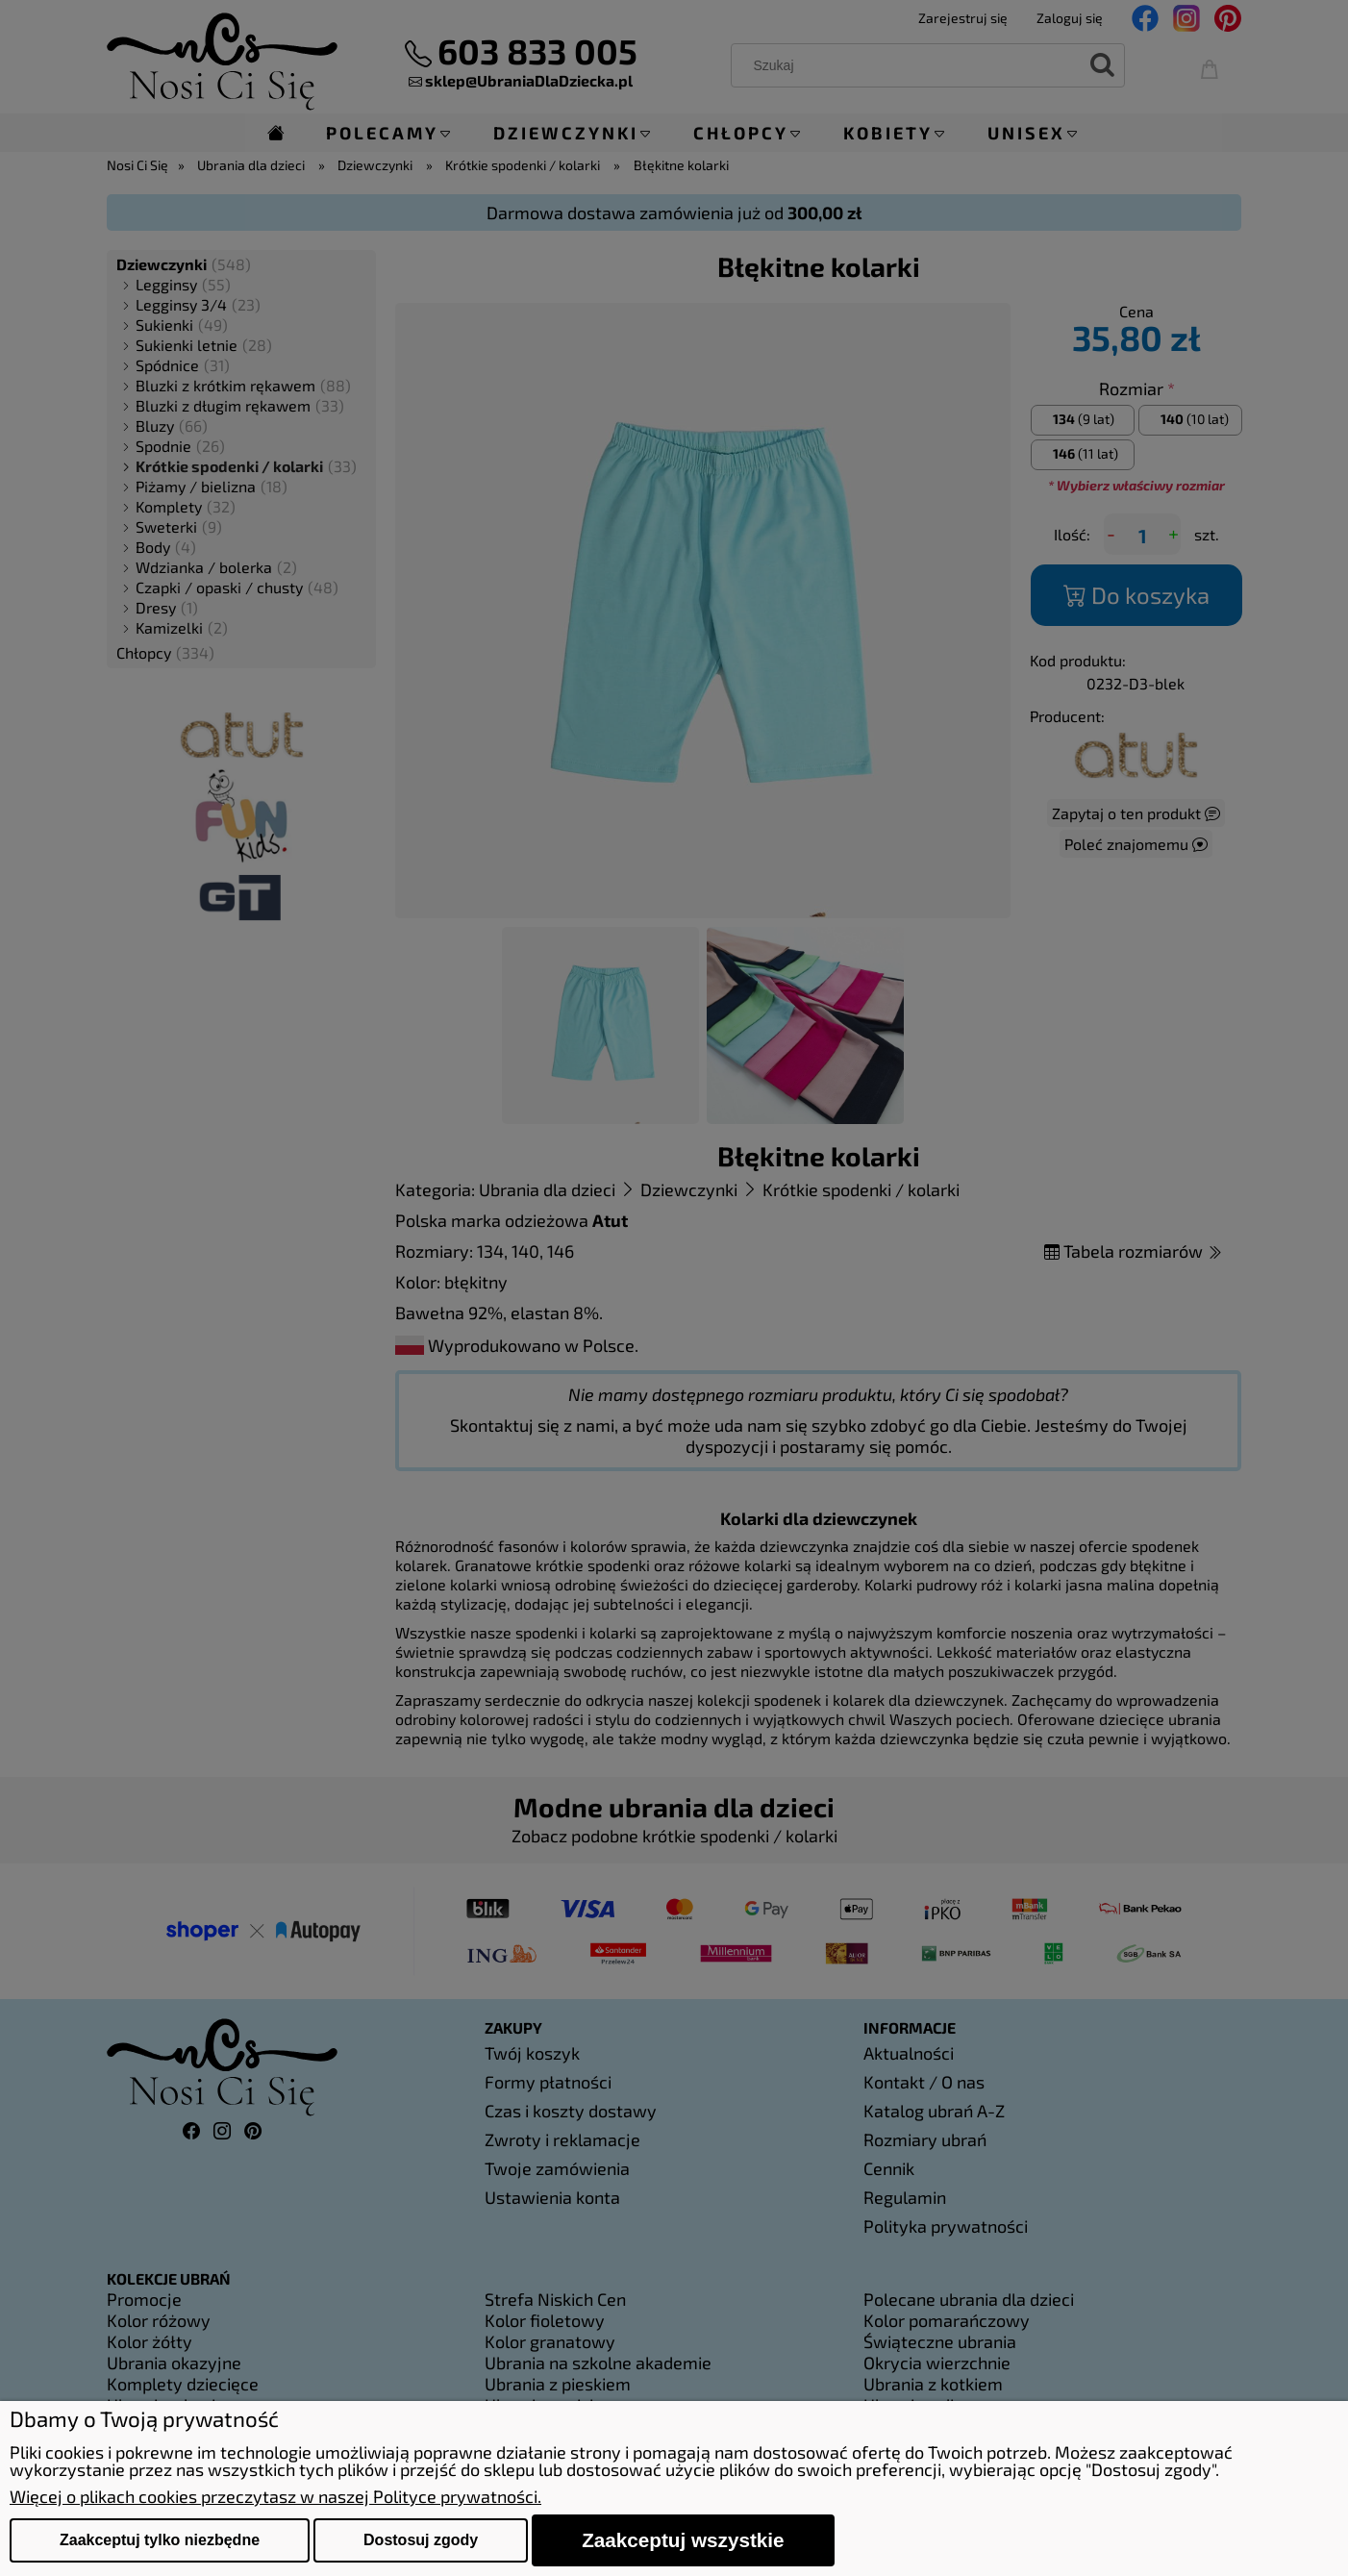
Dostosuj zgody (420, 2540)
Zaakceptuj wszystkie (683, 2540)
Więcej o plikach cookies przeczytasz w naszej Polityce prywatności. (275, 2496)
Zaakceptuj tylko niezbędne (160, 2540)
